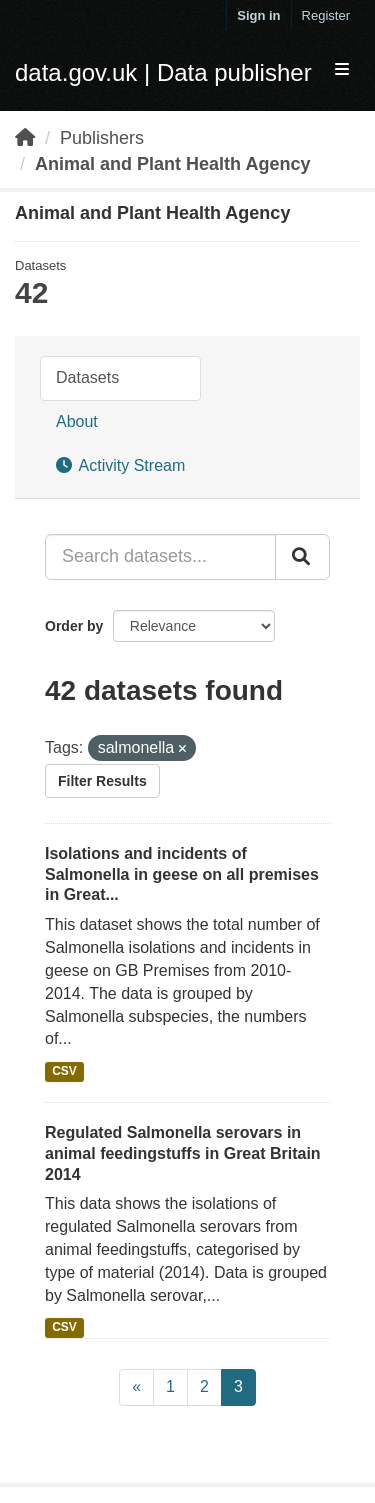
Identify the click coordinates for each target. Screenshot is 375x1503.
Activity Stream (120, 465)
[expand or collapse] (342, 70)
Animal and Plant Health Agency (172, 164)
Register (326, 15)
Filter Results (102, 781)
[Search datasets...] (160, 557)
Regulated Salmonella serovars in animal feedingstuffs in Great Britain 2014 (183, 1153)
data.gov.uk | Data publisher (163, 72)
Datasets (87, 377)
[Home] (25, 138)
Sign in (258, 15)
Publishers (102, 138)
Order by (74, 626)
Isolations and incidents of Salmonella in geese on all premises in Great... (182, 874)
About (77, 421)
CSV (64, 1071)
